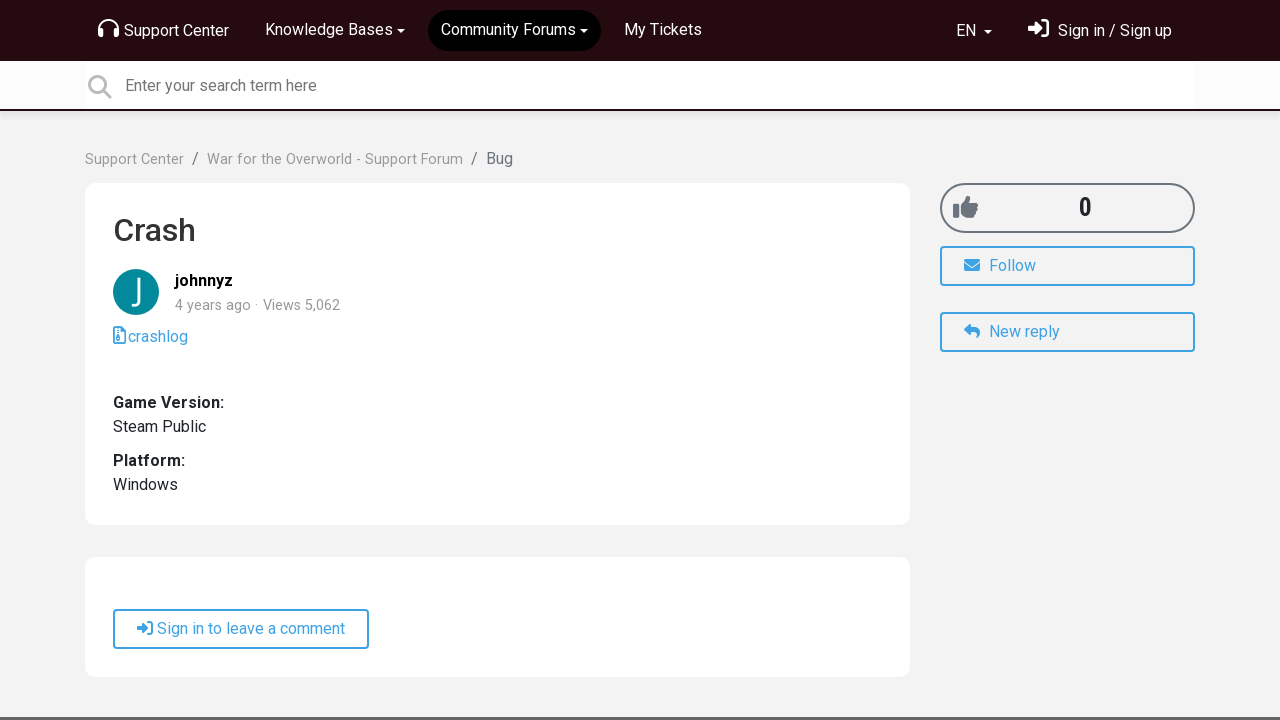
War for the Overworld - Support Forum (335, 159)
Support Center (163, 29)
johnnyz (204, 280)
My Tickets (663, 29)
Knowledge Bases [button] (329, 29)
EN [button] (968, 30)
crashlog (158, 336)
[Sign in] (1100, 30)
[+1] (965, 207)
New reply (1012, 331)
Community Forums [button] (508, 29)
